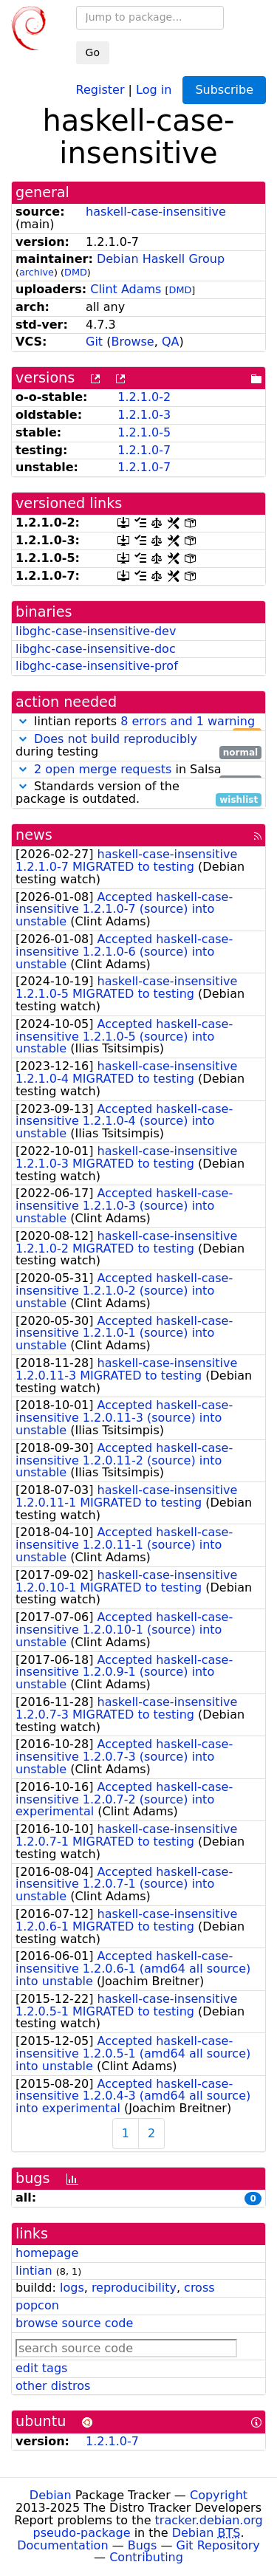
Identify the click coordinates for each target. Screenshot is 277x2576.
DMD (75, 272)
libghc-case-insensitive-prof (97, 666)
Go (93, 52)
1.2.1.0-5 (144, 432)
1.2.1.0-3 (144, 415)
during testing (138, 745)
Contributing (146, 2557)
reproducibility (134, 2288)
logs (72, 2288)
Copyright (218, 2495)
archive (36, 272)
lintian (34, 2271)
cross (199, 2288)
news (34, 834)
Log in (153, 89)
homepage (47, 2253)
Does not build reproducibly (115, 739)
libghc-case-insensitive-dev (96, 631)
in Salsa (138, 770)
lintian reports (138, 722)
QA (170, 342)
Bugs (142, 2545)
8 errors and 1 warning (187, 721)
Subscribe (224, 90)
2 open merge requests (102, 769)
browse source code (74, 2323)
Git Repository (218, 2545)
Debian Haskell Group (161, 259)
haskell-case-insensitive (156, 212)
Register (100, 89)
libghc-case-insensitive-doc (96, 649)
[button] (23, 721)
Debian (51, 2495)
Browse (132, 342)
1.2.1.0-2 (144, 397)
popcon (37, 2305)
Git (94, 342)
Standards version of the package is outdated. (138, 793)
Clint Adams (125, 289)
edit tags (41, 2368)
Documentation (62, 2545)
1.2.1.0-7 (144, 450)
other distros (53, 2386)
